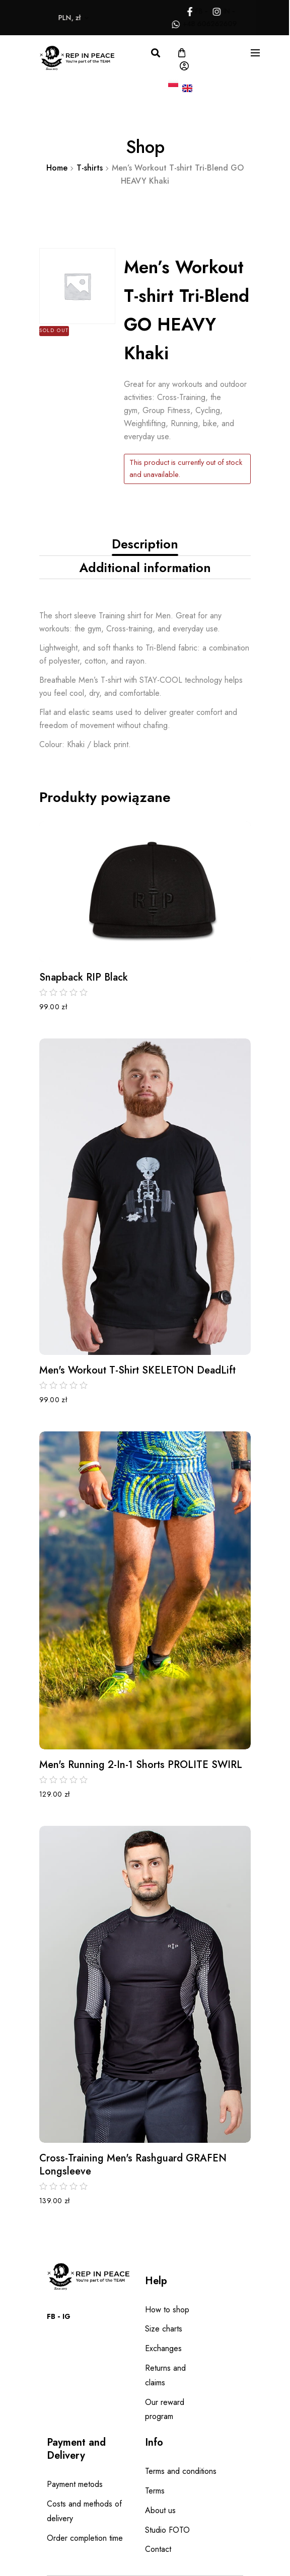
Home (56, 168)
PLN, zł (55, 18)
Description (145, 544)
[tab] (145, 544)
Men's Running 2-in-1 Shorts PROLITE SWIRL (140, 1765)
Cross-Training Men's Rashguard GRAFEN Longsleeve (133, 2165)
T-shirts (90, 168)
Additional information (145, 567)
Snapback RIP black (83, 977)
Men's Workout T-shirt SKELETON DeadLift (137, 1370)
